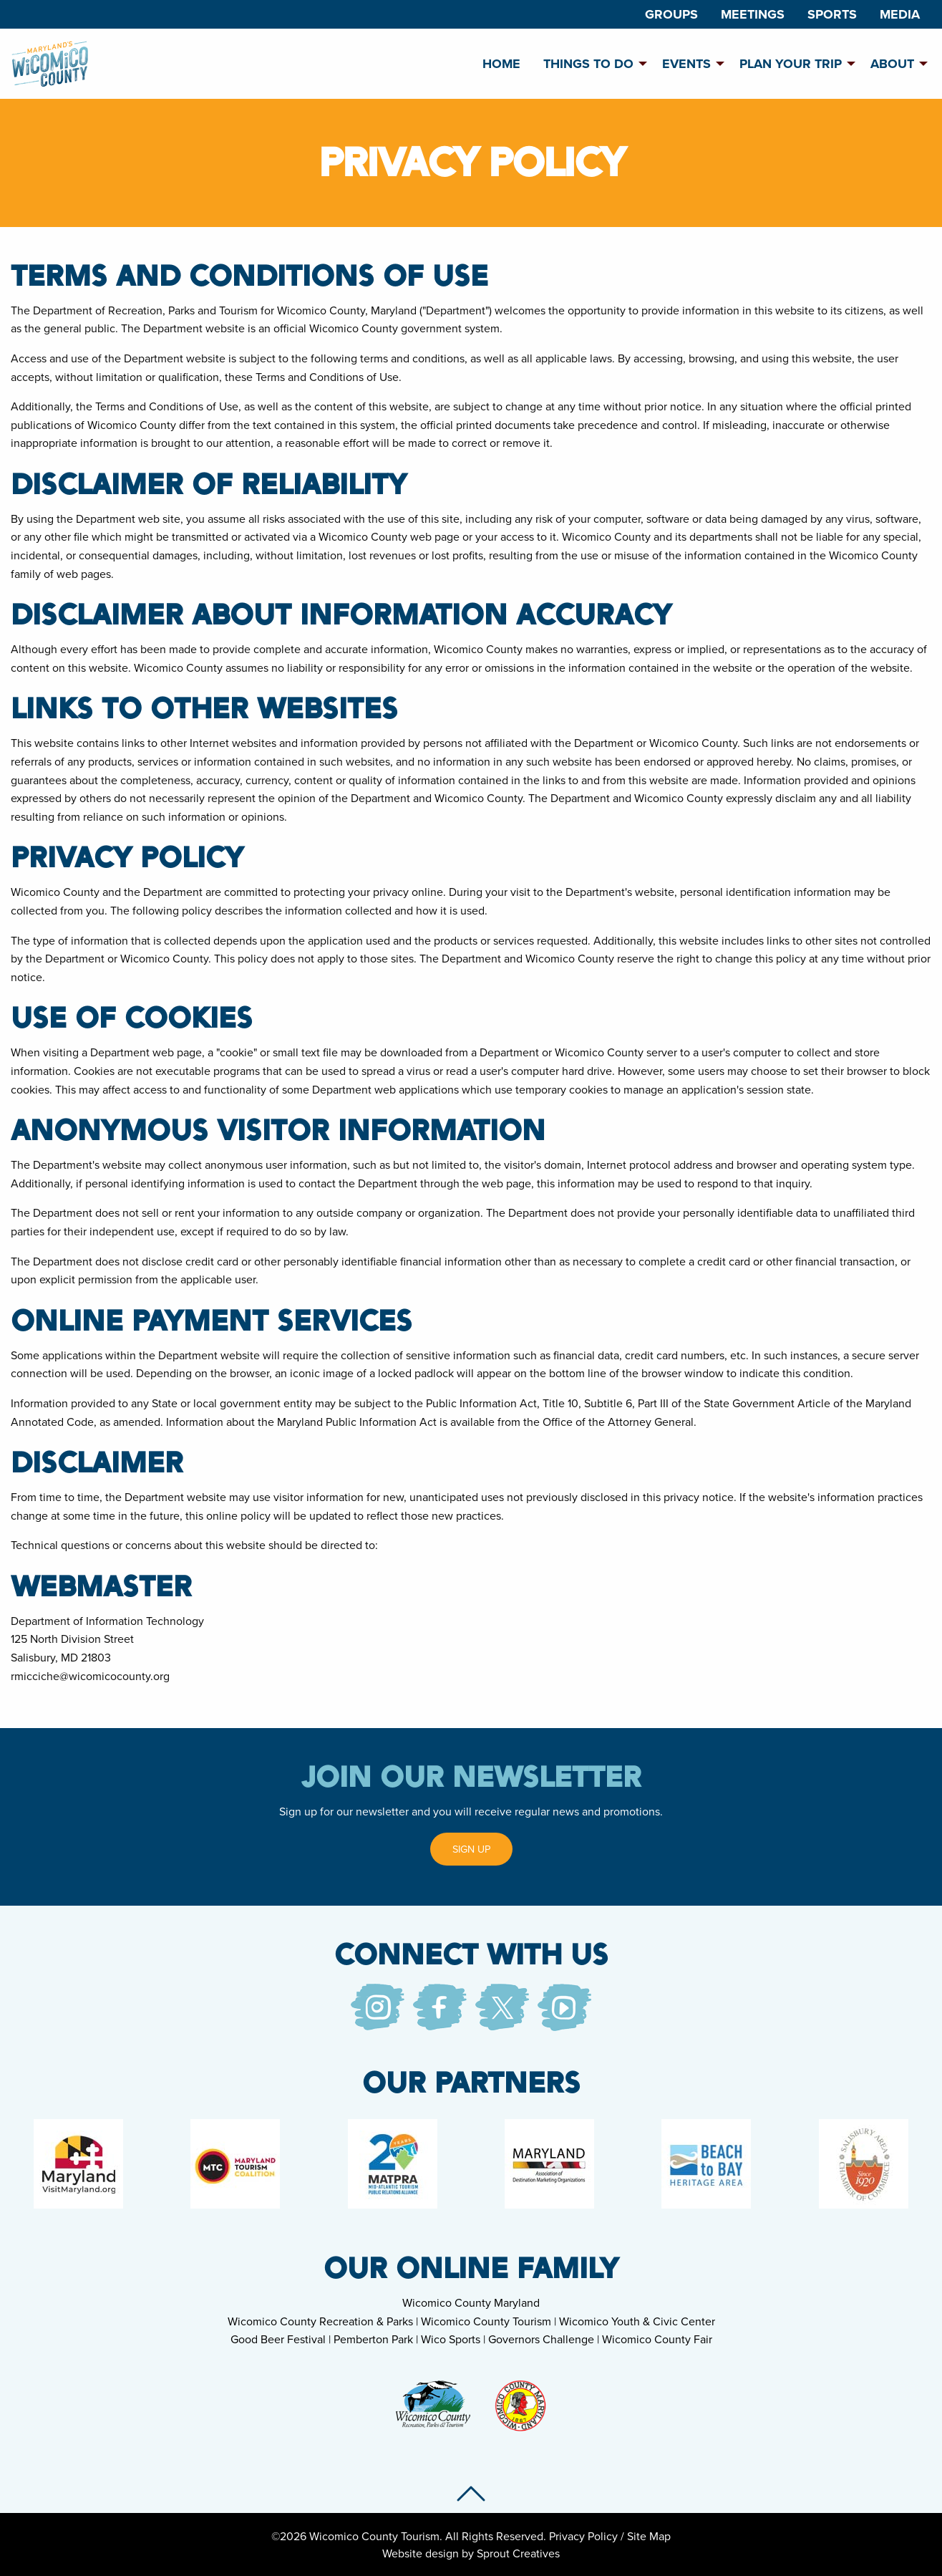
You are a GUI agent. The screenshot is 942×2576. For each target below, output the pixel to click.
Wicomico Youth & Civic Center (637, 2321)
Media (900, 14)
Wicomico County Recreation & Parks (320, 2321)
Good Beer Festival (278, 2339)
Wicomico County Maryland (471, 2302)
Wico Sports (450, 2339)
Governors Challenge (541, 2339)
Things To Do (588, 63)
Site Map (649, 2536)
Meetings (753, 14)
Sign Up (471, 1848)
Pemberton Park (373, 2339)
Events (686, 63)
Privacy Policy (583, 2536)
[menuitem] (671, 14)
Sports (832, 14)
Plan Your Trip (790, 63)
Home (501, 63)
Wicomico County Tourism (486, 2321)
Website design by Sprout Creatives (471, 2553)
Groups (671, 14)
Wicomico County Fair (657, 2339)
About (892, 63)
